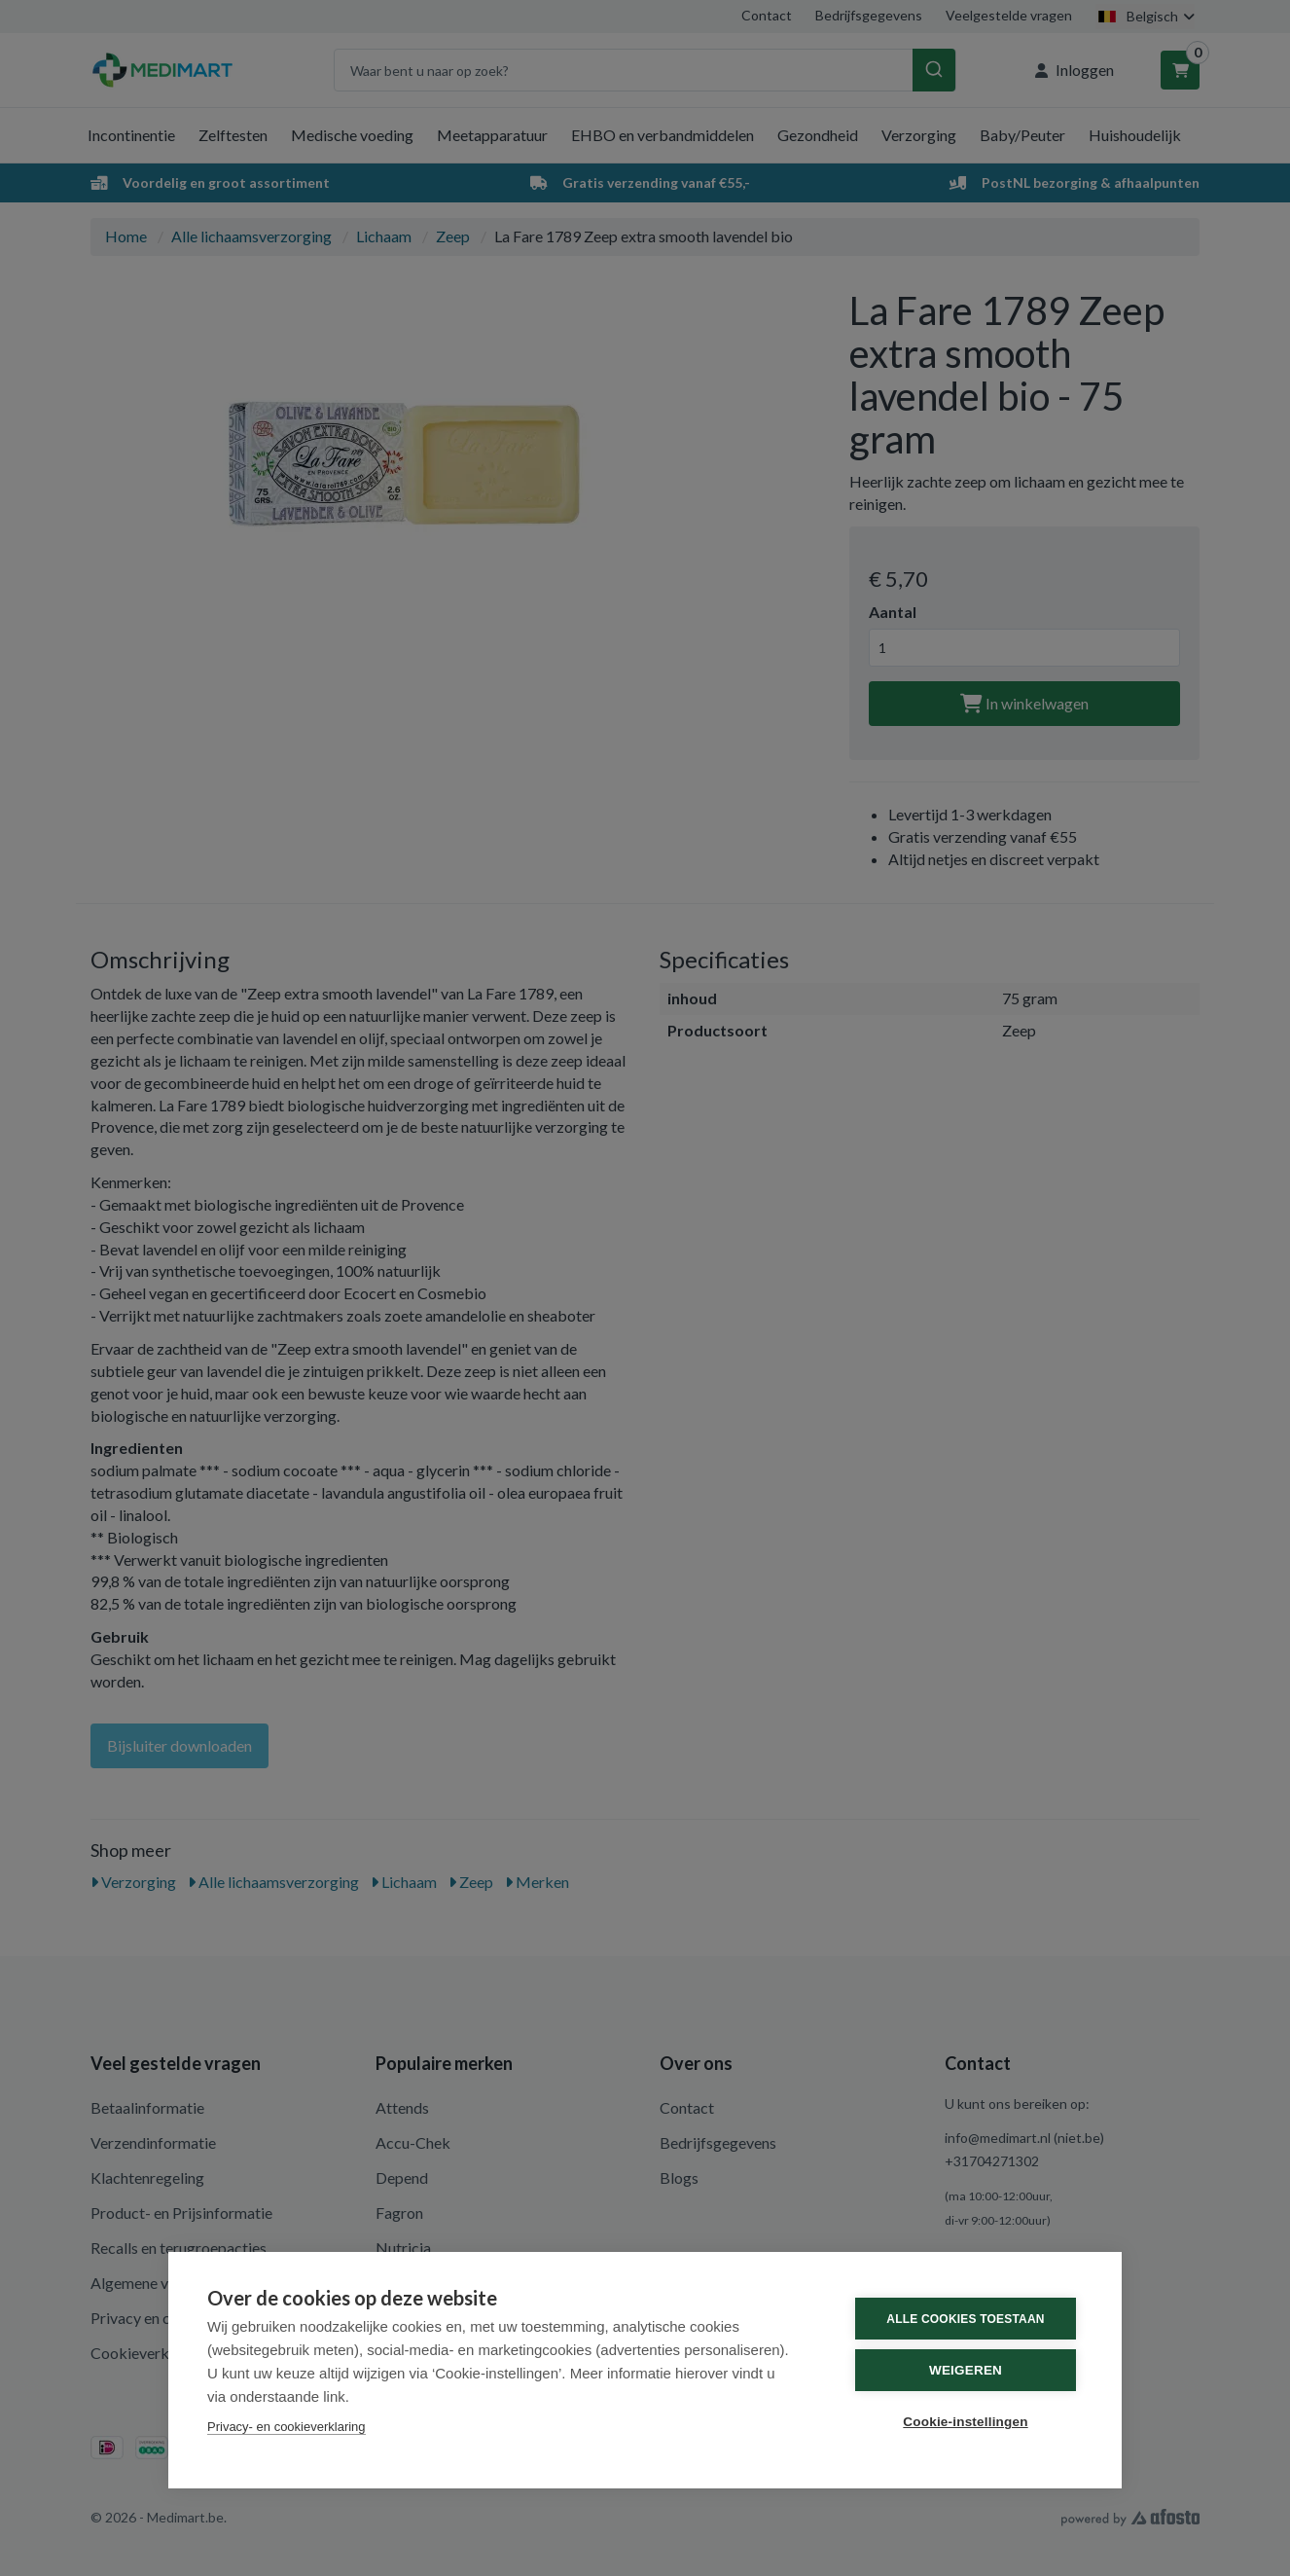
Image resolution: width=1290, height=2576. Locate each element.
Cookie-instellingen (965, 2421)
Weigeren (965, 2370)
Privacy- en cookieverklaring (286, 2426)
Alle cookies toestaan (965, 2319)
